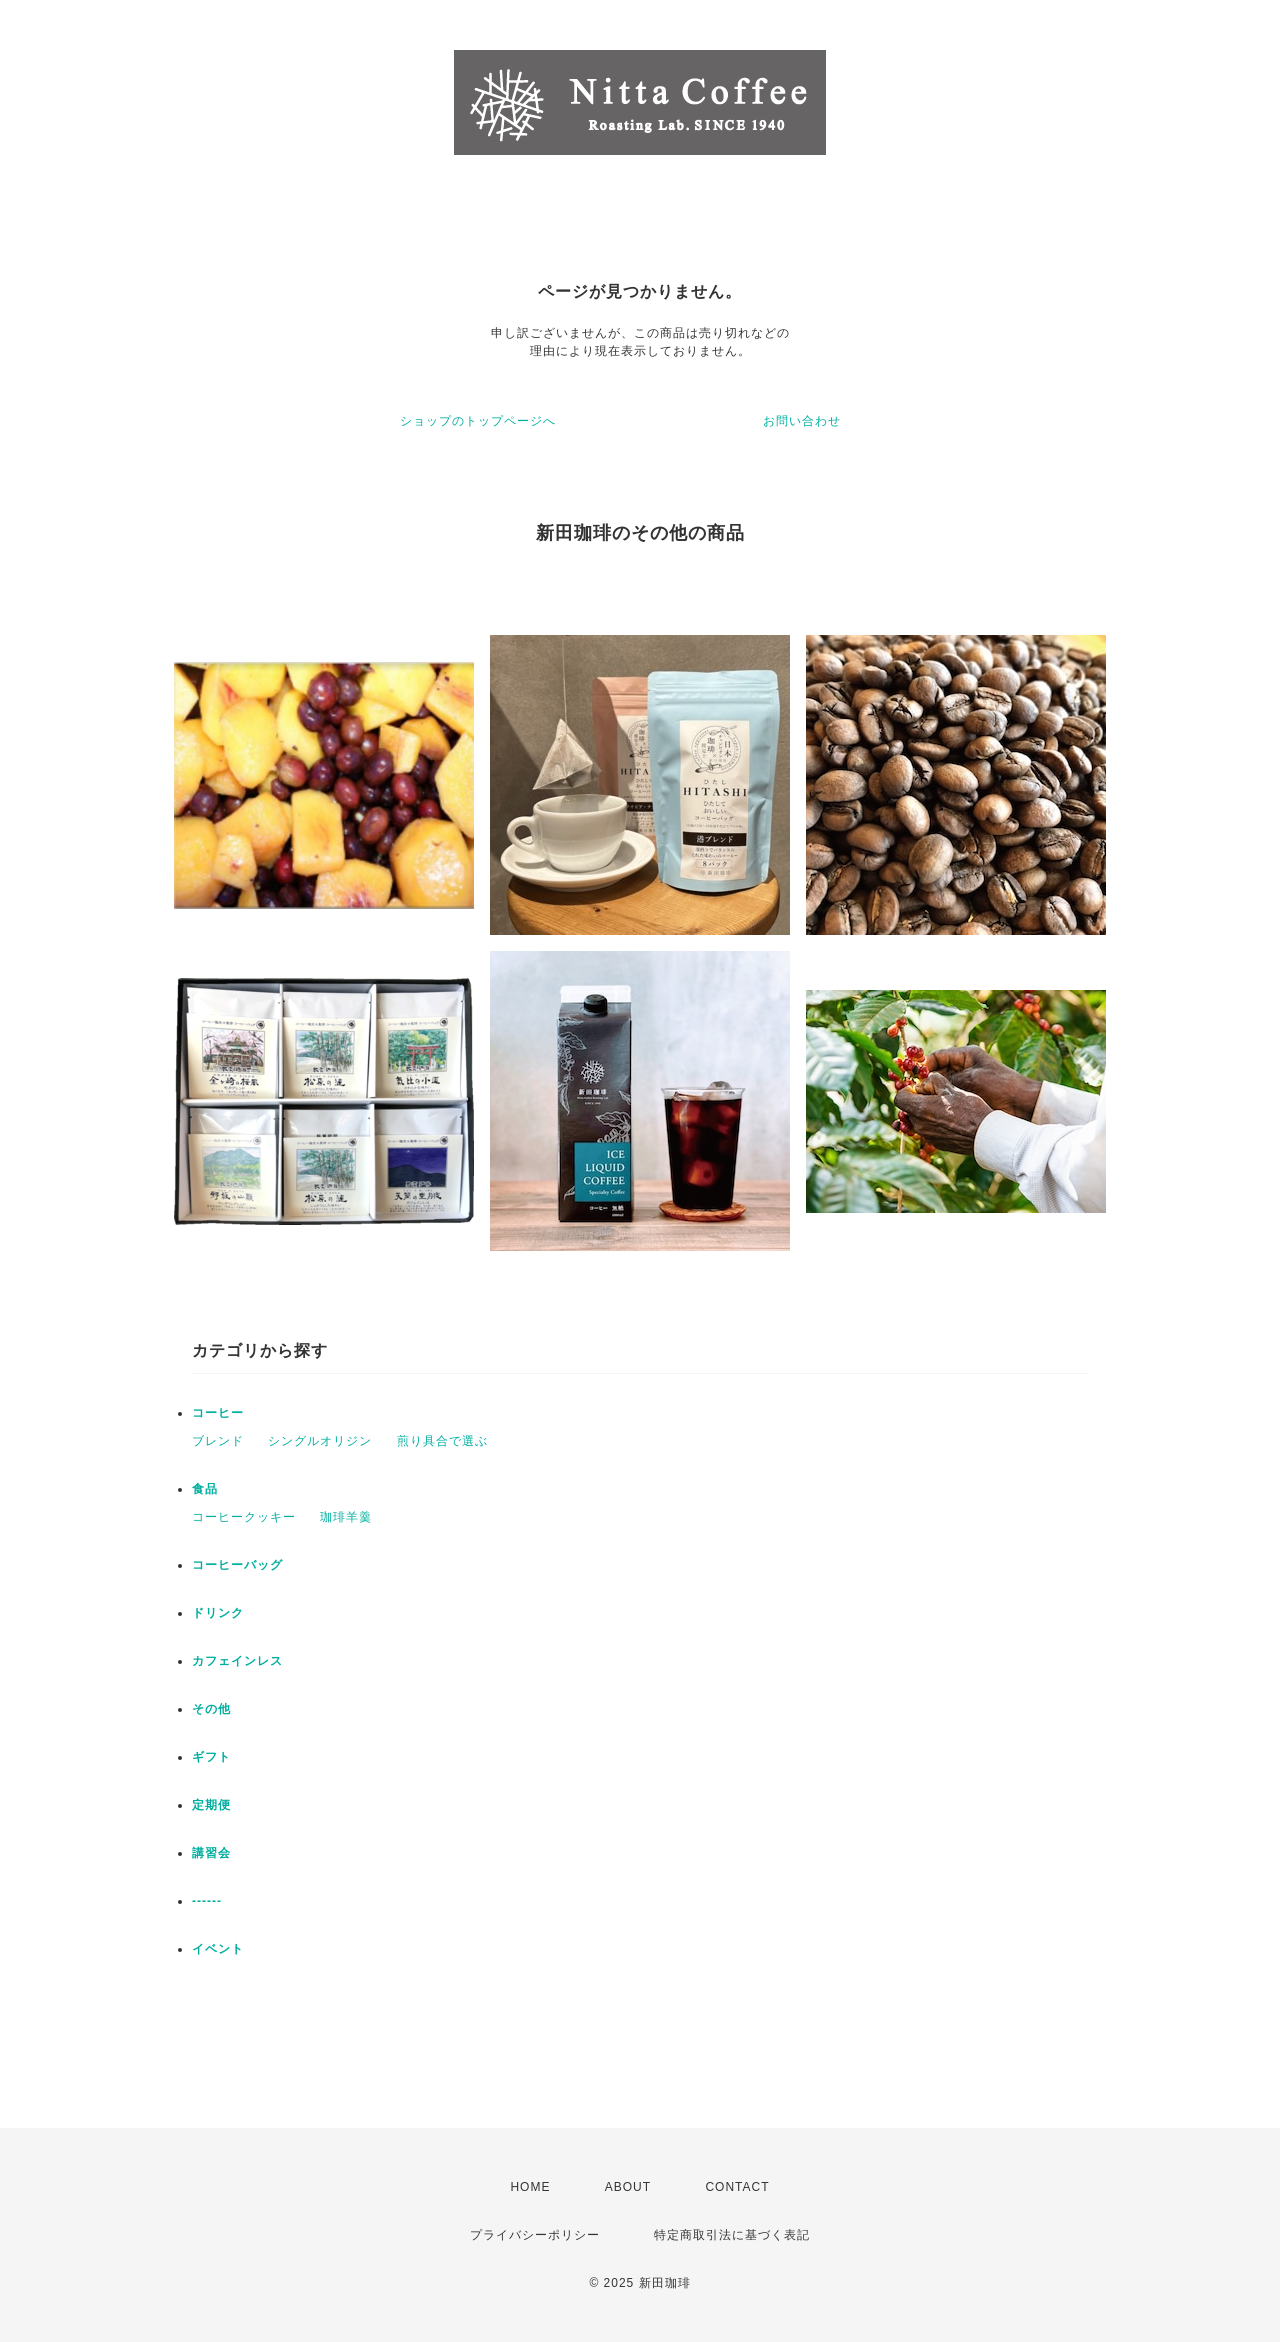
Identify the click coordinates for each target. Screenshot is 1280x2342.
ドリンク (218, 1613)
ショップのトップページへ (478, 421)
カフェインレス (237, 1661)
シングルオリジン (320, 1441)
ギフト (211, 1757)
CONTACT (737, 2187)
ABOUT (628, 2187)
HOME (530, 2187)
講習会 (211, 1853)
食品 (205, 1489)
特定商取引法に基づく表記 (732, 2235)
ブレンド (218, 1441)
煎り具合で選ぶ (442, 1441)
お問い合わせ (802, 421)
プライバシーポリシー (535, 2235)
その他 (211, 1709)
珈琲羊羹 (346, 1517)
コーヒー (218, 1413)
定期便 (211, 1805)
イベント (218, 1949)
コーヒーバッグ (237, 1565)
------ (207, 1901)
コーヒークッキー (244, 1517)
